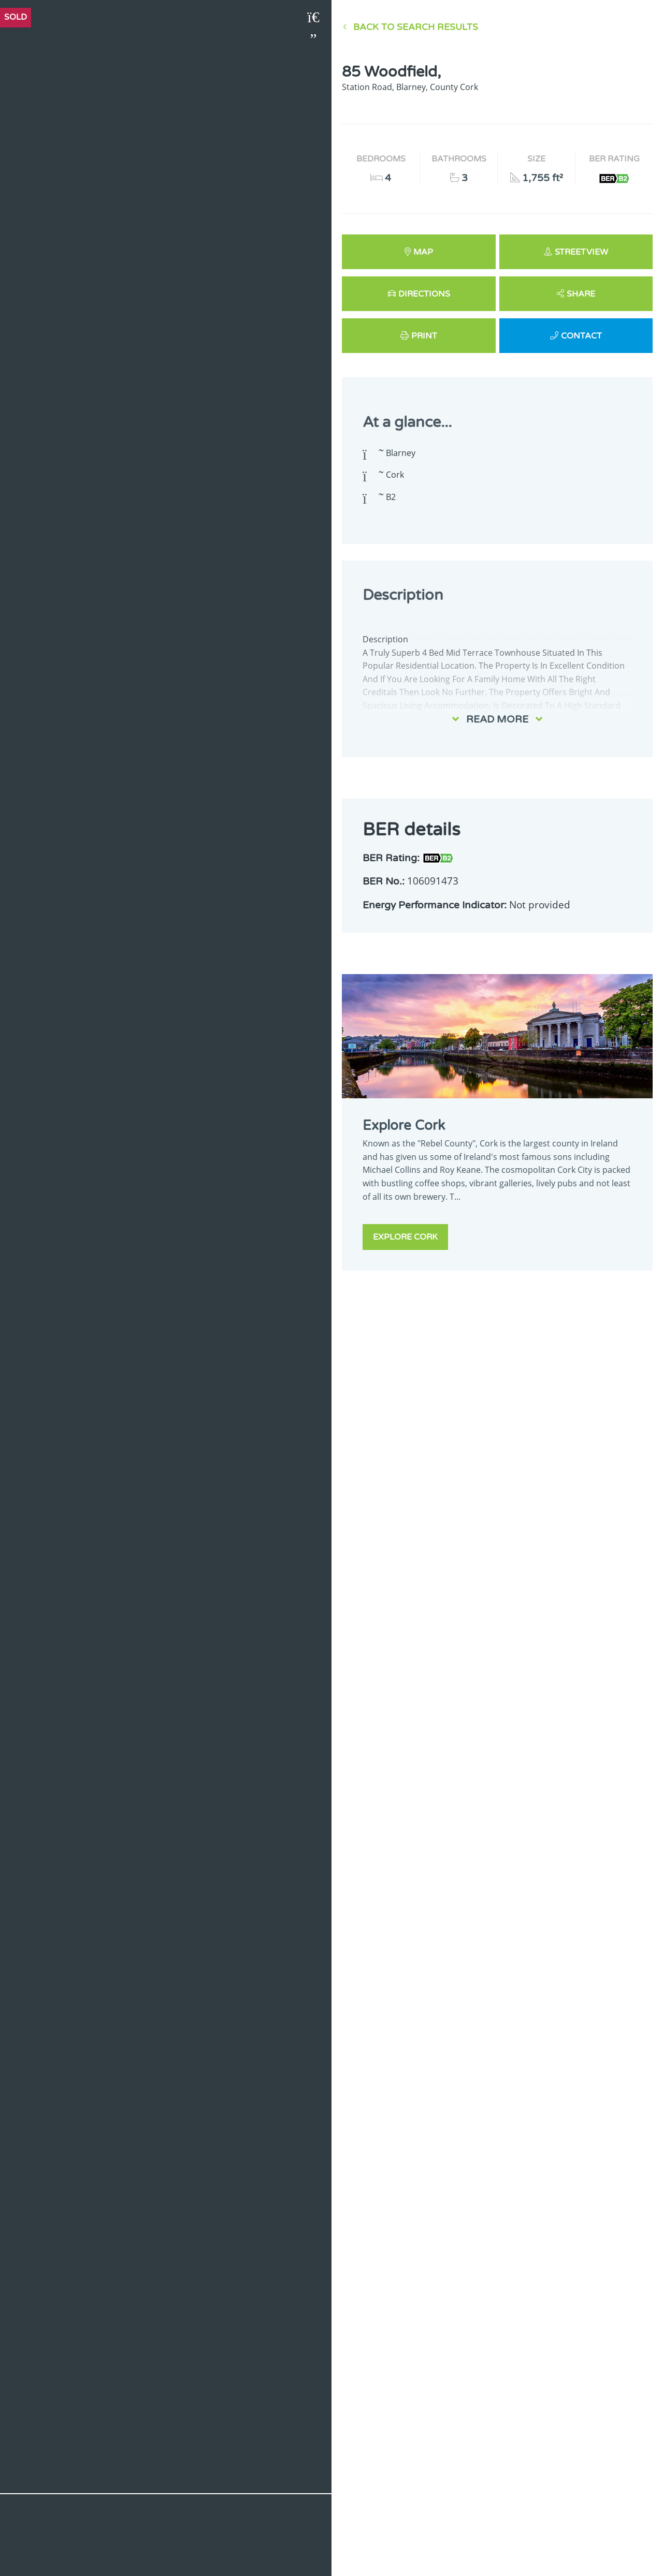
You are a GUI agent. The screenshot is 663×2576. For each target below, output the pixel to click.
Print (424, 336)
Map (423, 252)
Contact (581, 336)
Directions (424, 294)
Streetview (581, 252)
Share (581, 294)
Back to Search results (415, 27)
